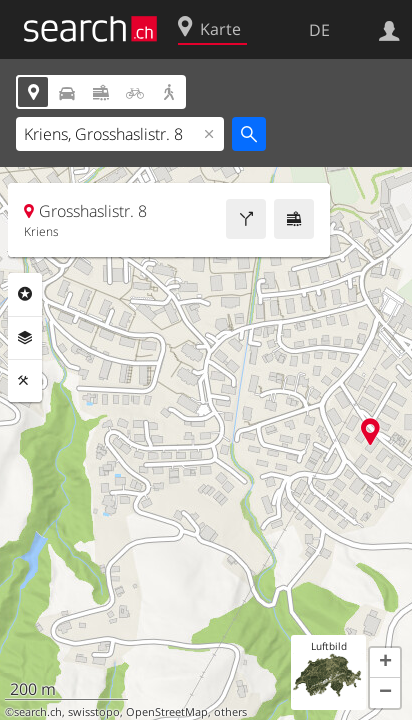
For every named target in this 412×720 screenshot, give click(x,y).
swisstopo (94, 712)
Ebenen (25, 338)
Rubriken (25, 294)
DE (319, 30)
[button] (385, 663)
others (230, 712)
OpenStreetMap (167, 712)
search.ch (38, 712)
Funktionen (25, 381)
